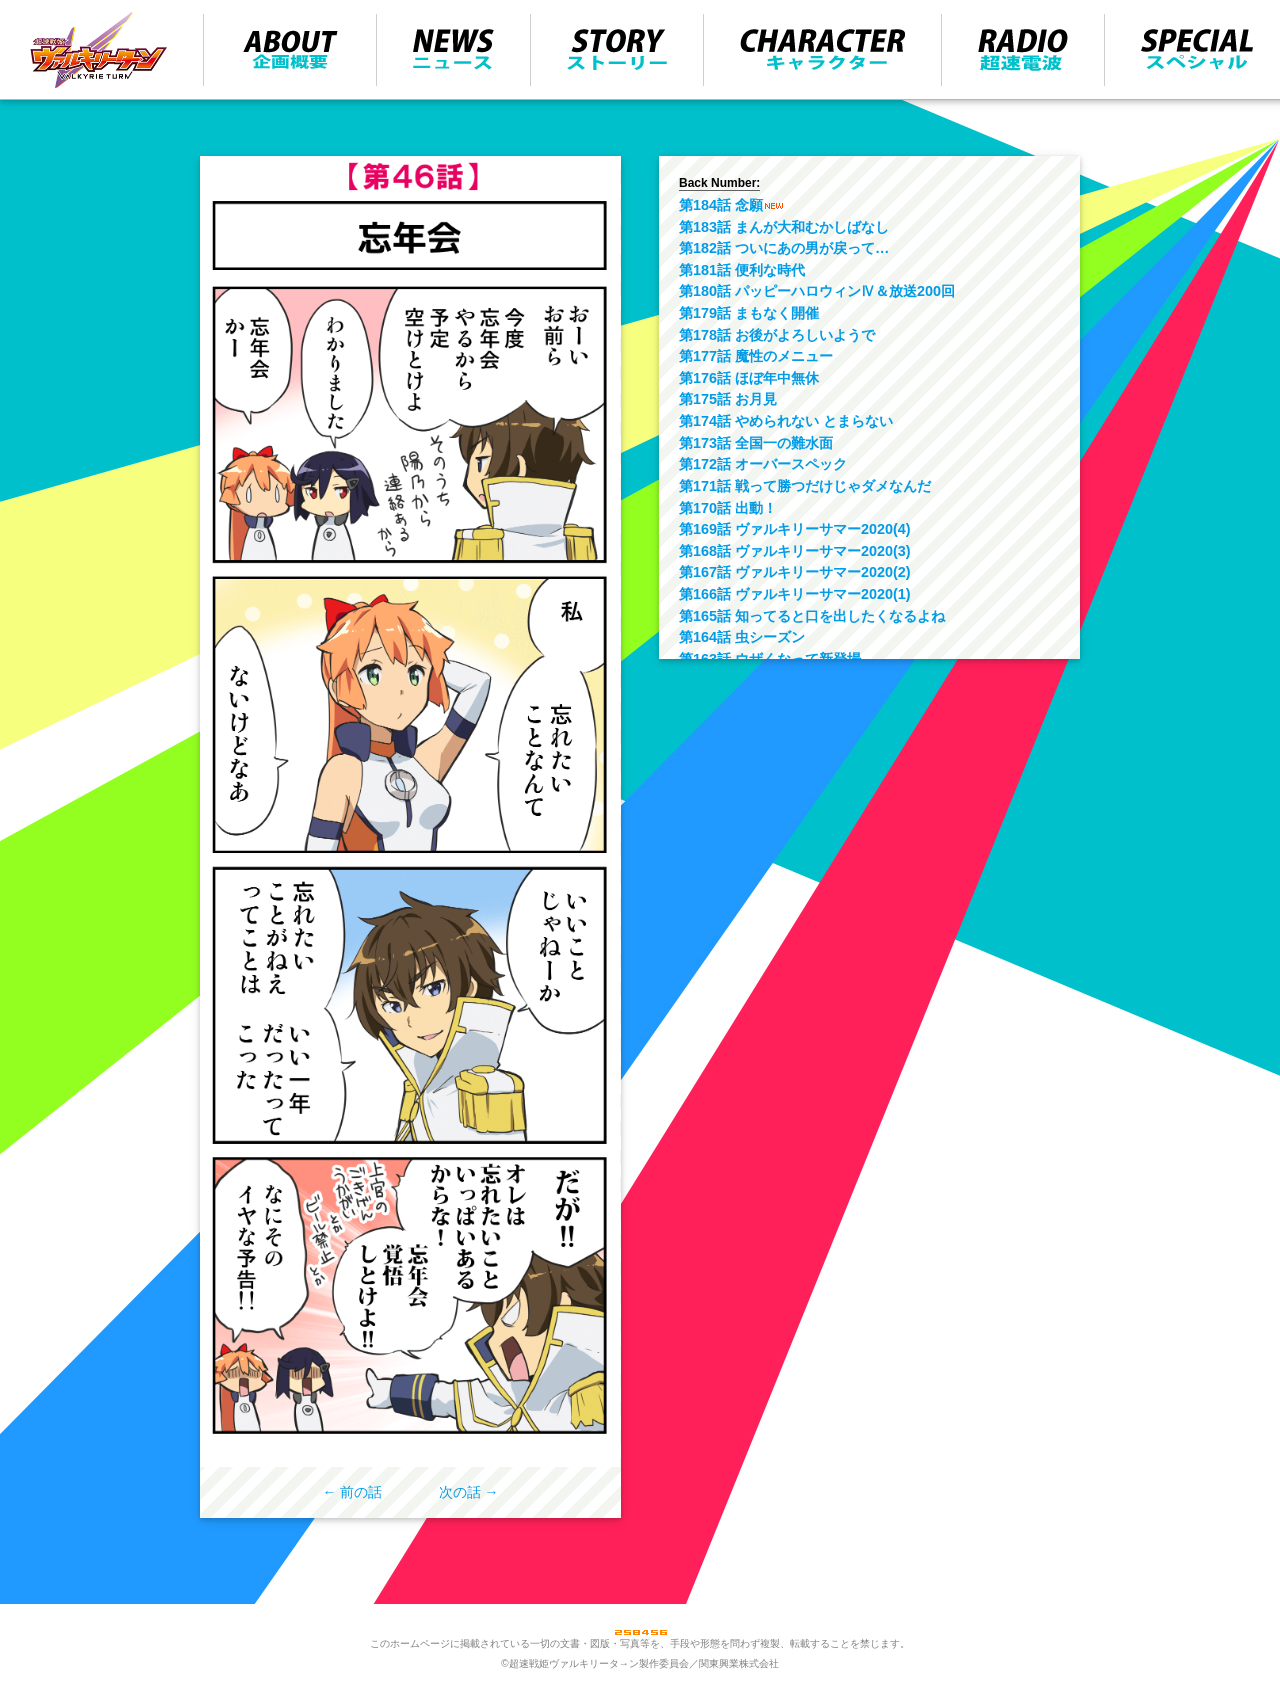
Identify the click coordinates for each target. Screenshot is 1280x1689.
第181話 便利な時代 (742, 270)
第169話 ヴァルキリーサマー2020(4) (795, 529)
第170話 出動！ (728, 508)
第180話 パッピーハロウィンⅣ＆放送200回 (817, 291)
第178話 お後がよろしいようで (777, 335)
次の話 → (469, 1492)
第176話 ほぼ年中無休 (749, 378)
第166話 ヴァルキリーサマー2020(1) (795, 594)
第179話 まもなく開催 (749, 313)
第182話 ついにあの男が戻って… (784, 248)
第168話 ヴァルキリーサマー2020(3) (795, 551)
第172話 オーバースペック (763, 464)
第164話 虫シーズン (742, 637)
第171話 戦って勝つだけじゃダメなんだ (805, 486)
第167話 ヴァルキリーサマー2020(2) (795, 572)
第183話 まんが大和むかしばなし (784, 227)
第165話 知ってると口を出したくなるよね (812, 616)
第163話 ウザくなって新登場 (770, 659)
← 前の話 (353, 1492)
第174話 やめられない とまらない (786, 421)
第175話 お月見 (728, 399)
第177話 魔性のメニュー (756, 356)
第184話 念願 (721, 205)
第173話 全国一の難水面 (756, 443)
